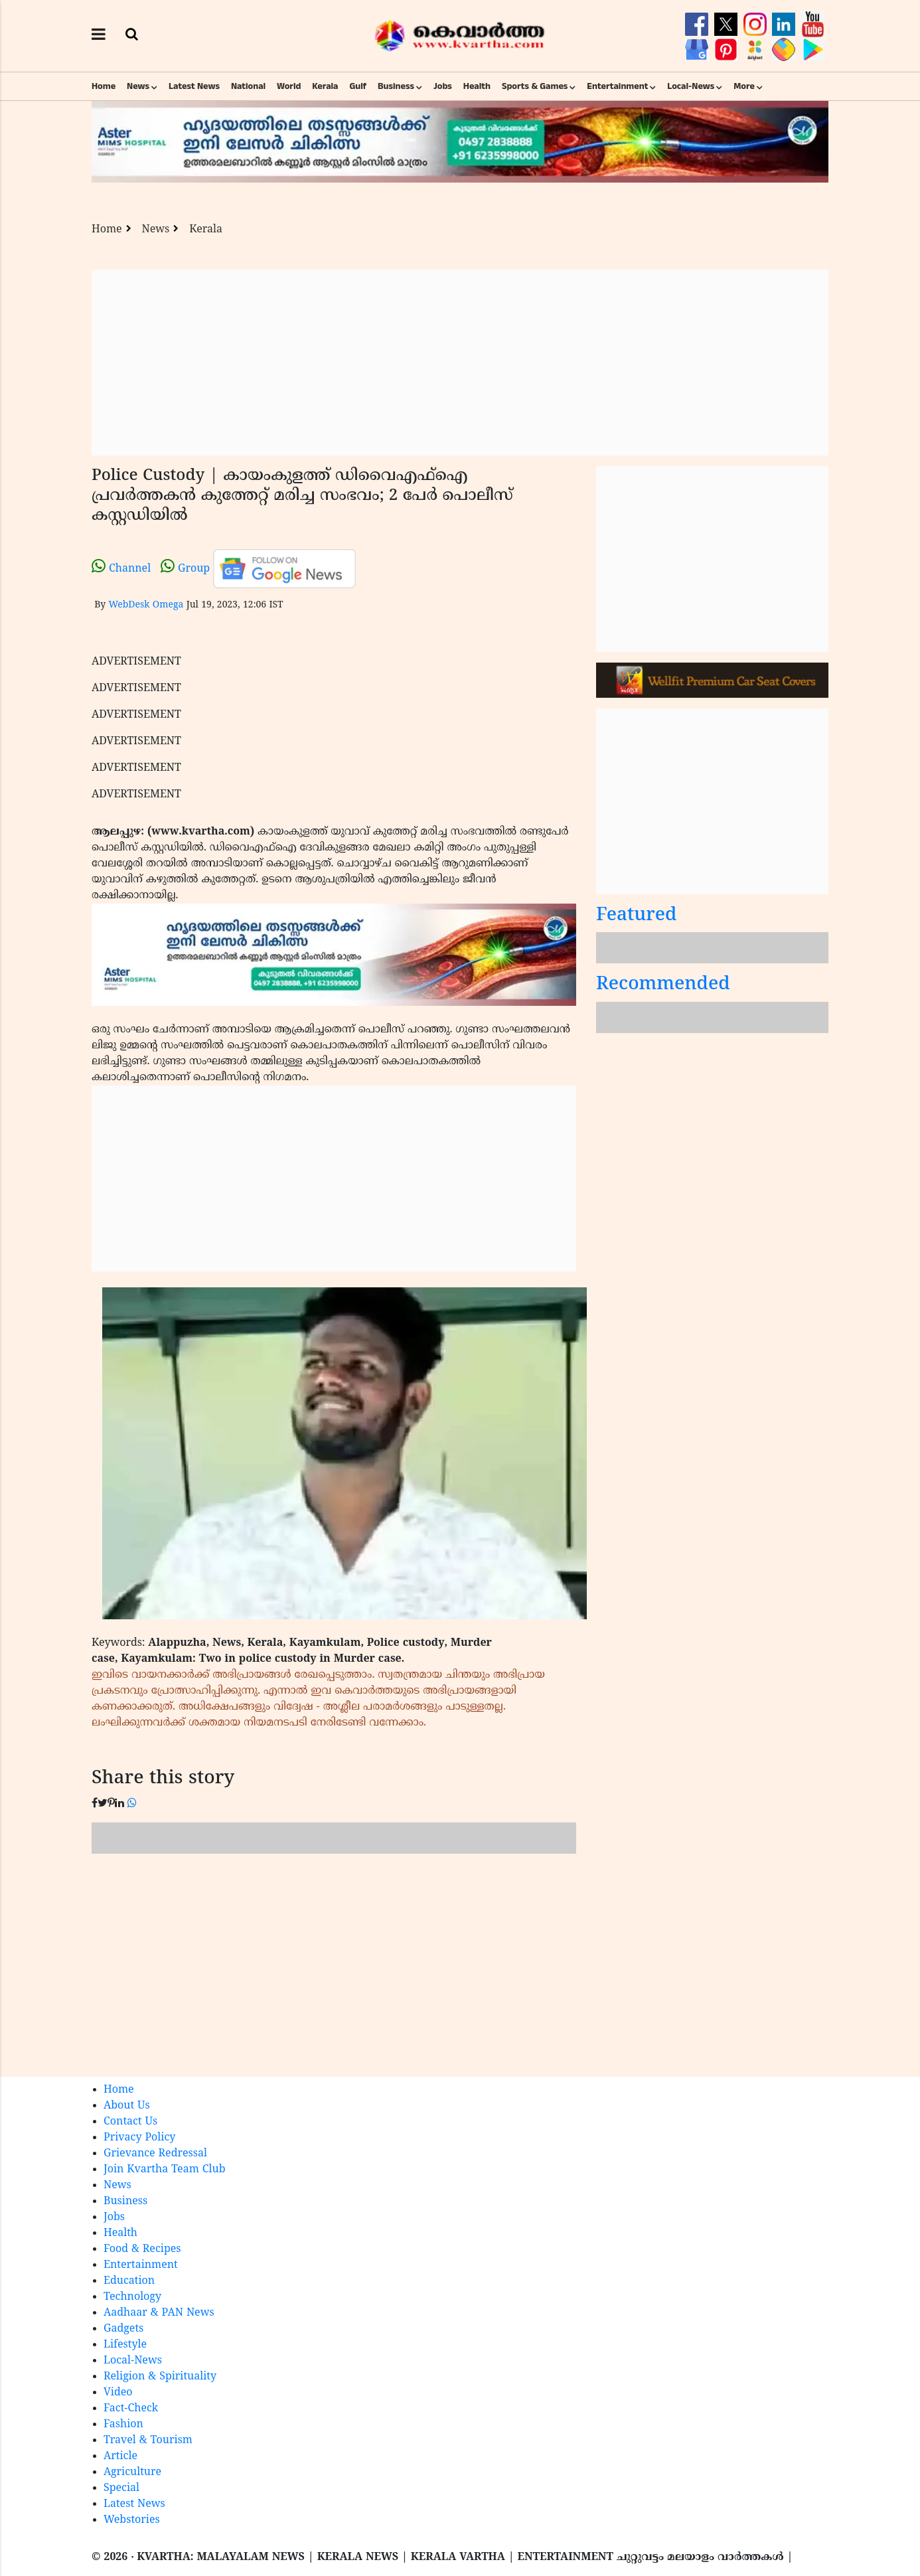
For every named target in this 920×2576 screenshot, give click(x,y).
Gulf (357, 86)
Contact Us (130, 2122)
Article (120, 2456)
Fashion (123, 2424)
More (744, 86)
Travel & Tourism (148, 2440)
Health (477, 86)
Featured (636, 915)
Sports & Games (535, 86)
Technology (132, 2297)
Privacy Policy (139, 2137)
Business (396, 86)
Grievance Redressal (155, 2153)
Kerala (325, 86)
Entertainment (617, 86)
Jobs (442, 86)
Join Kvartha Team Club (165, 2169)
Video (118, 2392)
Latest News (194, 86)
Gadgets (123, 2329)
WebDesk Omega (145, 605)
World (289, 86)
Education (129, 2281)
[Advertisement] (460, 362)
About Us (127, 2106)
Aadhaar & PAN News (159, 2313)
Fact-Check (131, 2408)
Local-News (690, 86)
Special (121, 2488)
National (248, 86)
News (138, 86)
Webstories (132, 2520)
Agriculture (132, 2472)
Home (103, 86)
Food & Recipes (142, 2249)
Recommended (663, 985)
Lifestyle (125, 2345)
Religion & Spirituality (160, 2376)
